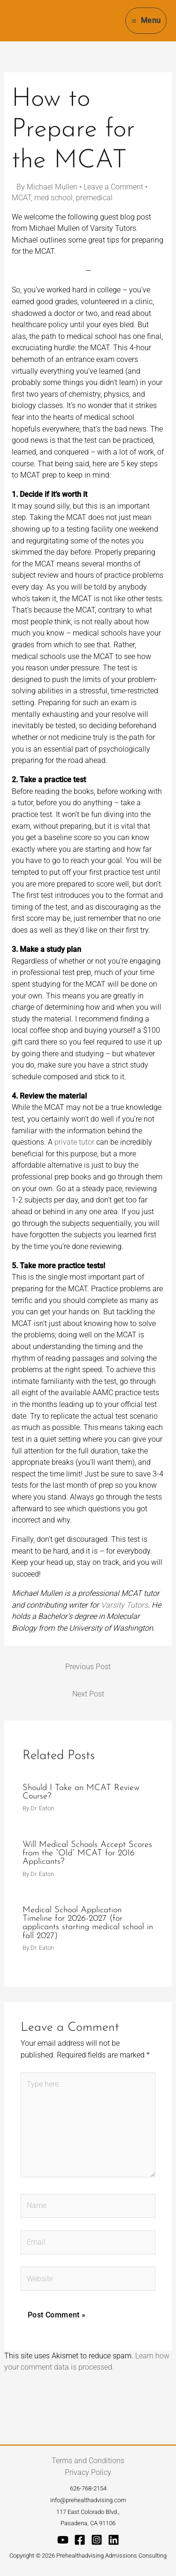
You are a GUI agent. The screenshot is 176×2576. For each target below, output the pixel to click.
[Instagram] (96, 2539)
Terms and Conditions (88, 2460)
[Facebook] (79, 2539)
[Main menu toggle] (146, 20)
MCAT (21, 197)
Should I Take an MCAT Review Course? (81, 1792)
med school (53, 197)
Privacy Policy (88, 2472)
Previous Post (88, 1666)
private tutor (74, 1142)
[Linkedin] (113, 2539)
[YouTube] (63, 2539)
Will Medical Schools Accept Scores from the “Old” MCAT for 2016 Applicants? (87, 1853)
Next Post (88, 1693)
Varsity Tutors (124, 1605)
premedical (94, 197)
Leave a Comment (113, 186)
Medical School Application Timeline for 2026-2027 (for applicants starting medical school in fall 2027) (88, 1923)
